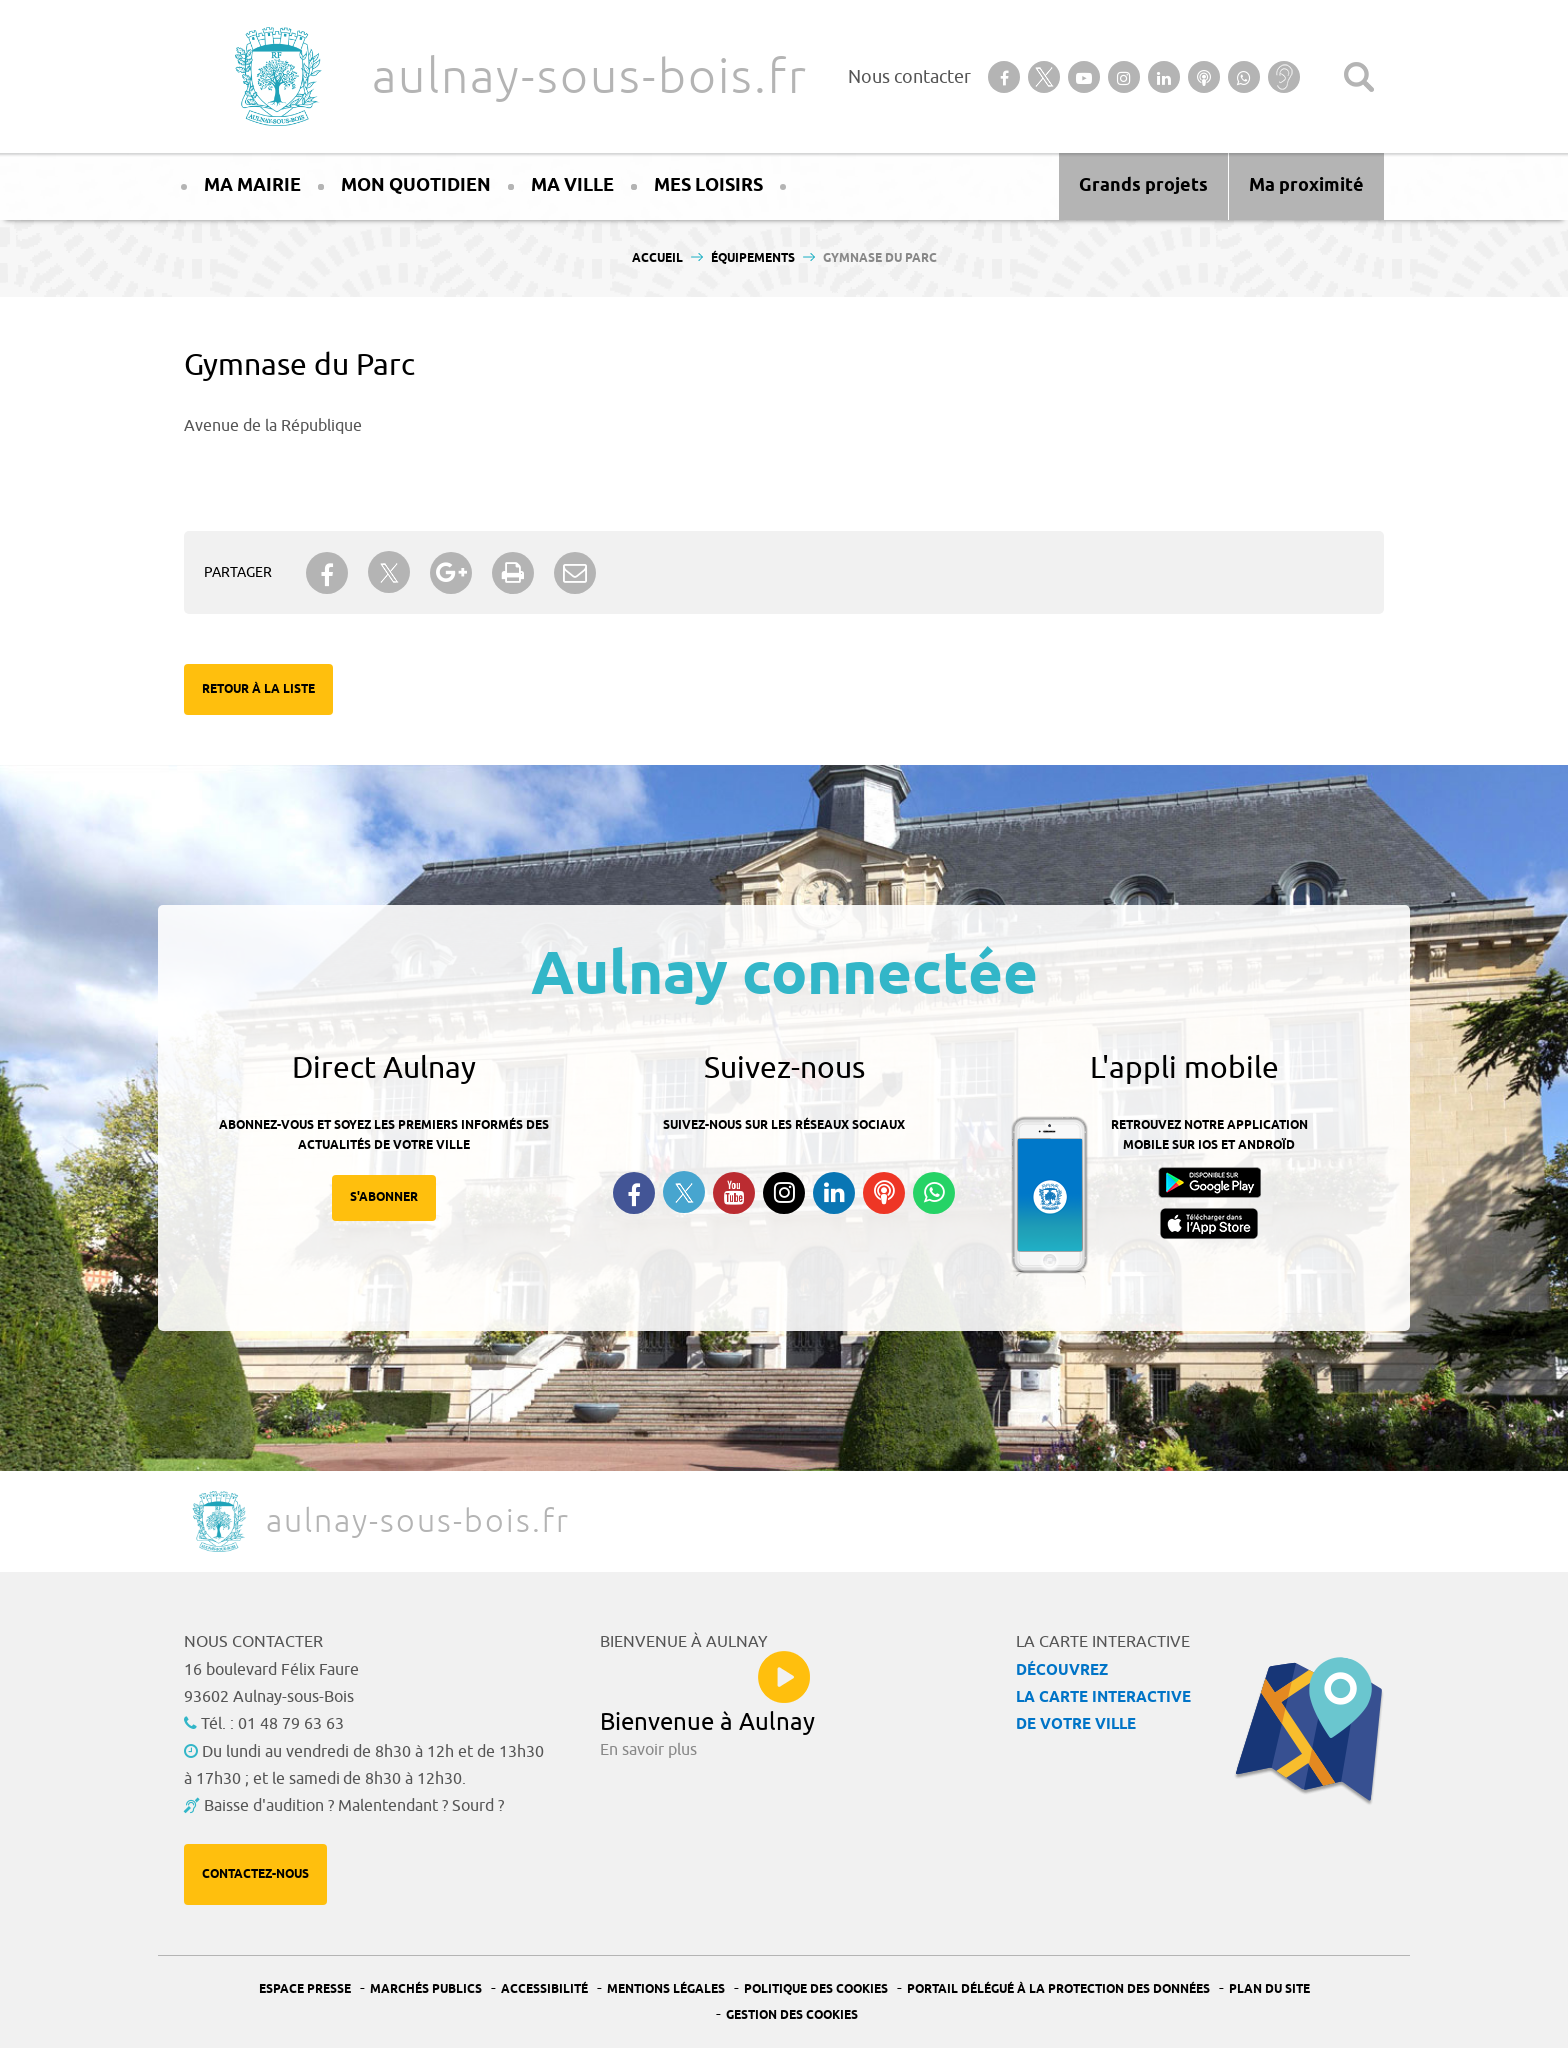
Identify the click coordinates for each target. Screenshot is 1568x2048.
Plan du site (1269, 1989)
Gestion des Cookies (792, 2015)
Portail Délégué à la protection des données (1058, 1989)
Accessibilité (544, 1989)
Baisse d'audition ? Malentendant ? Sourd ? (354, 1806)
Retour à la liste (258, 689)
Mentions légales (666, 1989)
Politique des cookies (816, 1989)
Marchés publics (426, 1989)
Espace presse (305, 1989)
